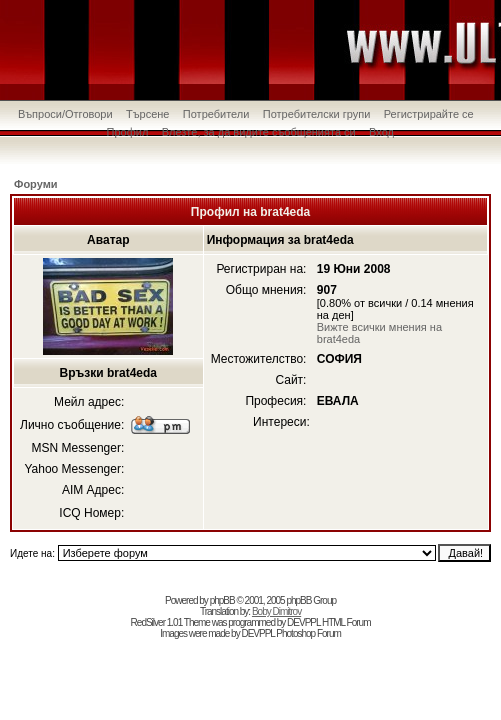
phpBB (222, 600)
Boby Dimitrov (276, 611)
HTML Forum (346, 622)
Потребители (216, 114)
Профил (128, 132)
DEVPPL (303, 622)
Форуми (36, 184)
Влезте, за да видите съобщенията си (259, 132)
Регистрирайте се (429, 114)
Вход (381, 132)
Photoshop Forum (308, 633)
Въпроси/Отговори (65, 114)
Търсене (148, 114)
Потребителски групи (317, 114)
